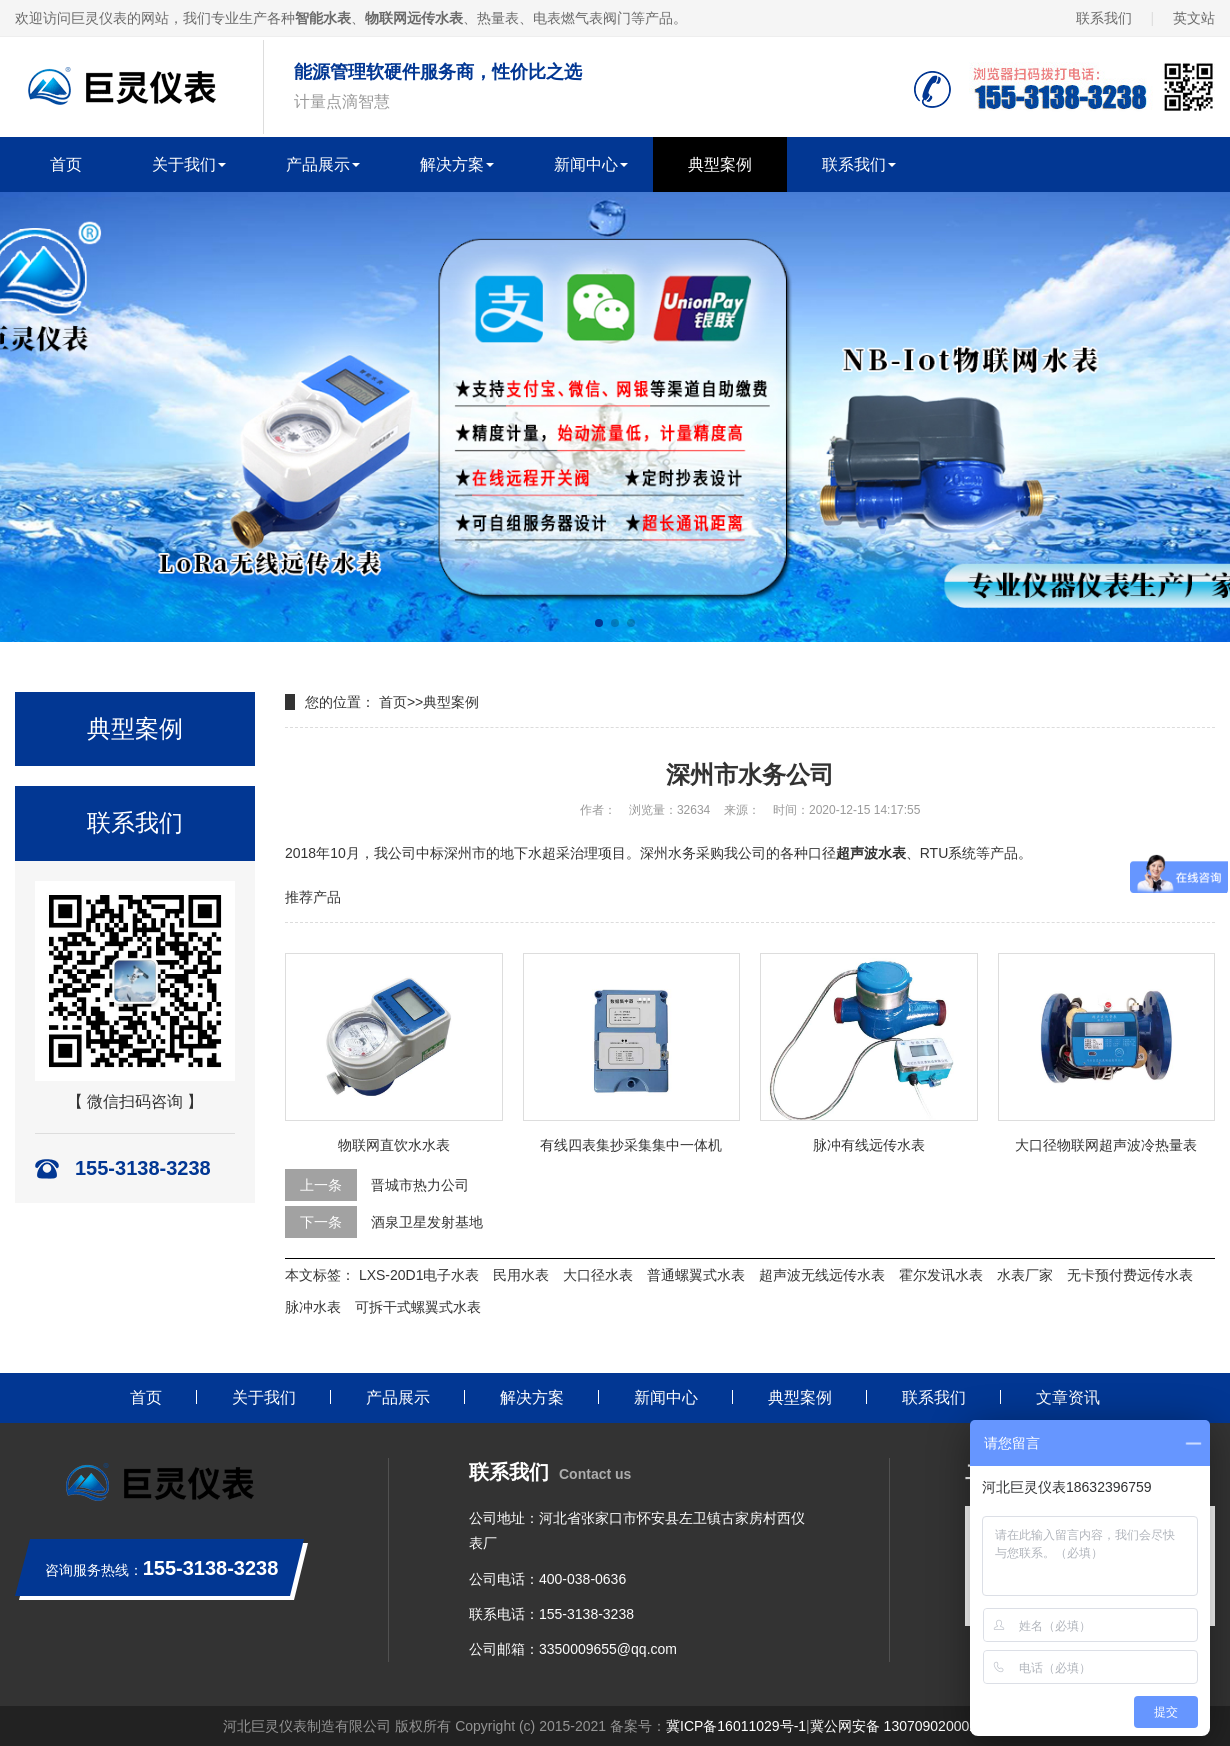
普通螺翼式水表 (696, 1275)
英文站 (1194, 18)
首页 (66, 164)
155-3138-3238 (586, 1614)
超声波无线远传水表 (822, 1275)
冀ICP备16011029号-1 (736, 1726)
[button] (599, 623)
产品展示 (318, 164)
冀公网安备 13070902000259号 (908, 1726)
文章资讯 (1068, 1397)
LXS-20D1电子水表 (419, 1275)
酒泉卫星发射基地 (427, 1222)
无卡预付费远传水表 (1130, 1275)
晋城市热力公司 (420, 1185)
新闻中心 (586, 164)
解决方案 (452, 164)
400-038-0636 (582, 1579)
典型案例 (720, 164)
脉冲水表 (313, 1307)
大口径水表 (598, 1275)
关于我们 (184, 164)
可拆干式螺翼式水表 (418, 1307)
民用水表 (521, 1275)
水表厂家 (1025, 1275)
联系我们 (1104, 18)
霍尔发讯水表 (941, 1275)
